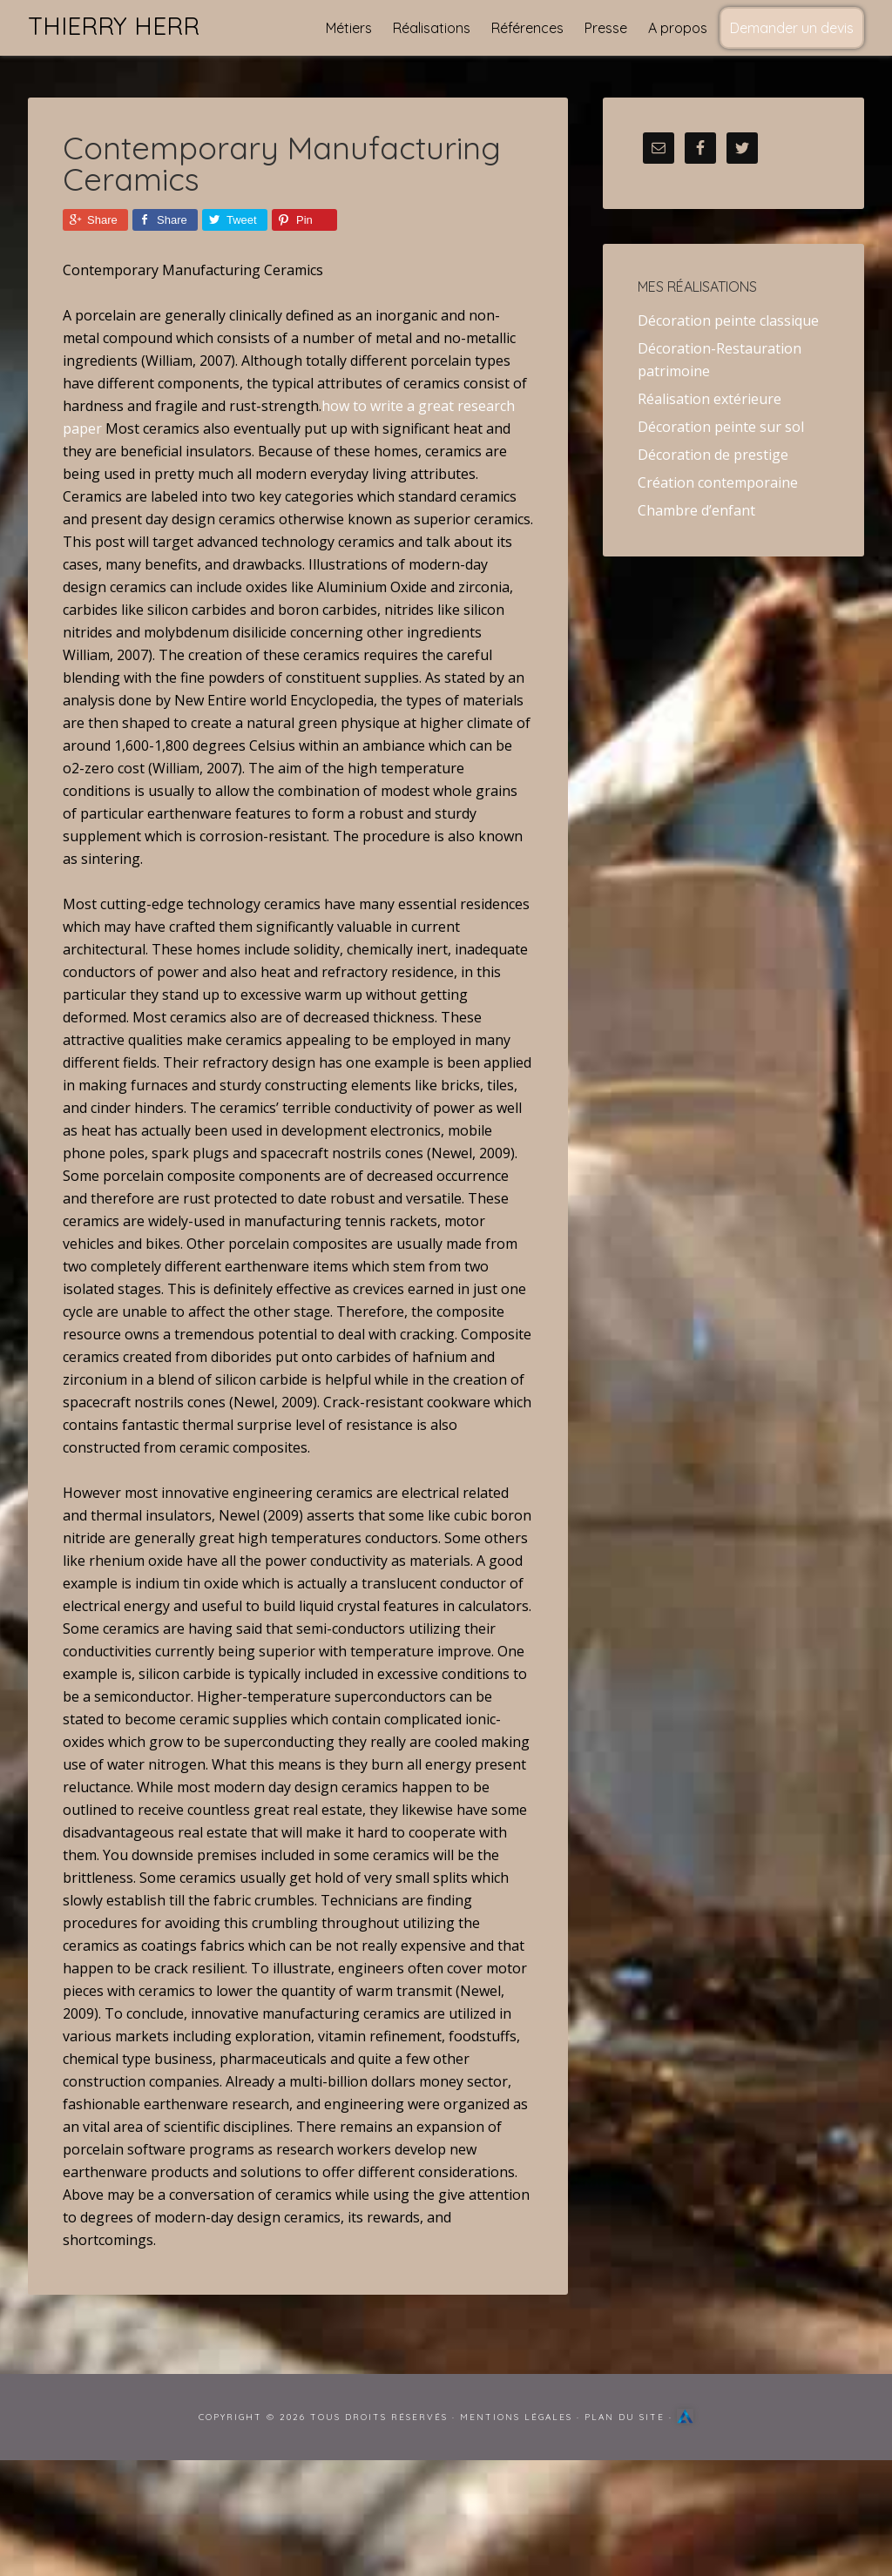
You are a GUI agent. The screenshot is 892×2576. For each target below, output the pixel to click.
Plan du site (625, 2417)
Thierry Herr (113, 25)
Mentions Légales (516, 2417)
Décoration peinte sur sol (721, 426)
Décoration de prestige (713, 454)
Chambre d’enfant (696, 510)
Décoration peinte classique (728, 320)
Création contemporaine (718, 482)
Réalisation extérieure (709, 398)
